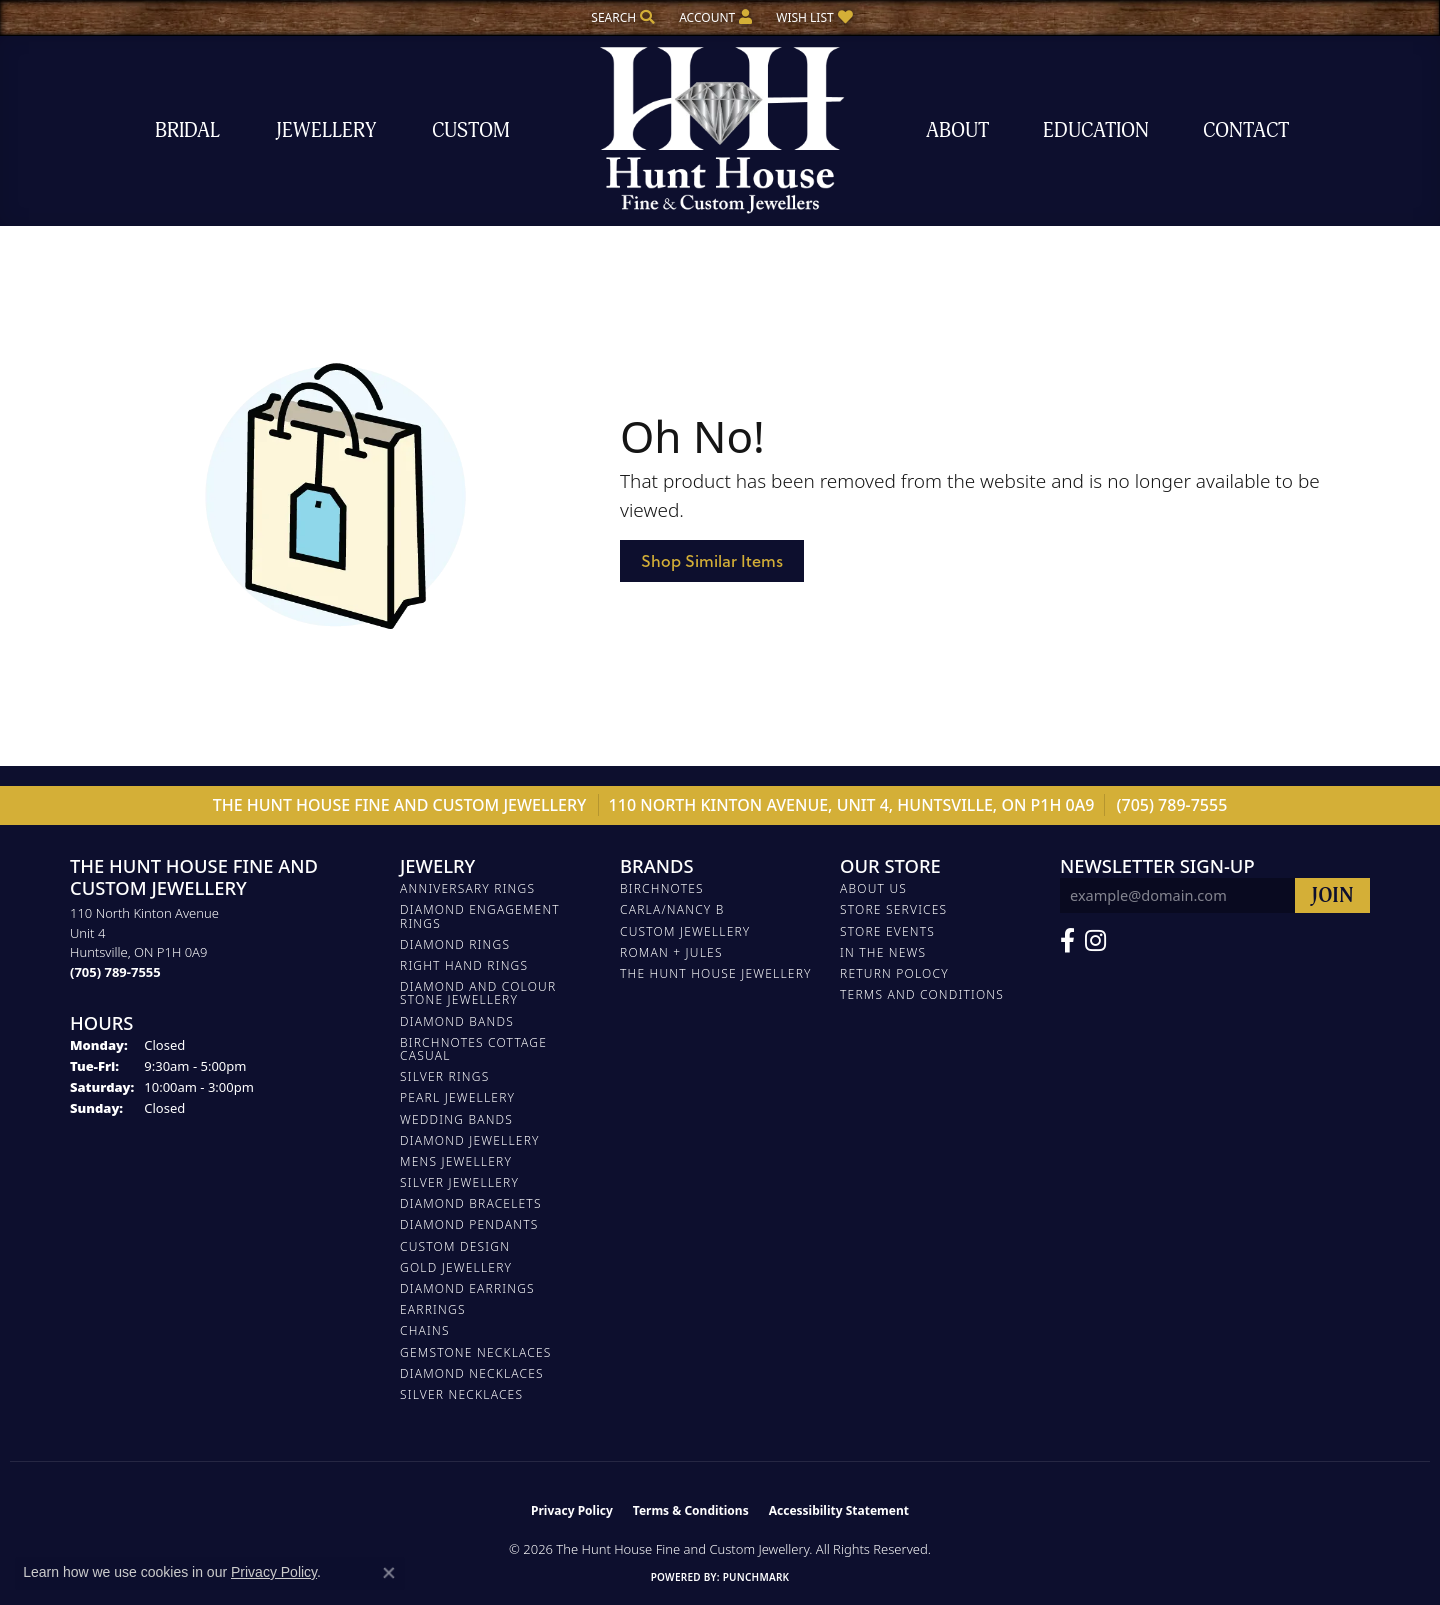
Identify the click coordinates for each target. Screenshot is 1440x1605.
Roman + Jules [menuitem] (671, 952)
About (957, 130)
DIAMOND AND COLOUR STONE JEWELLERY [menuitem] (478, 993)
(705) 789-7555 (1172, 805)
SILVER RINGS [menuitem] (444, 1076)
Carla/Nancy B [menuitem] (672, 909)
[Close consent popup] (389, 1573)
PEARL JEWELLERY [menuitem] (457, 1097)
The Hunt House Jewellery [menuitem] (716, 973)
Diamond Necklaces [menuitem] (472, 1373)
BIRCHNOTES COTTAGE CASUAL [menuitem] (473, 1049)
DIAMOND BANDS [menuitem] (457, 1021)
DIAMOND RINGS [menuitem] (455, 944)
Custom (471, 130)
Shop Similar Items (712, 560)
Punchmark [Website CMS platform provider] (756, 1577)
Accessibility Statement (839, 1510)
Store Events (887, 931)
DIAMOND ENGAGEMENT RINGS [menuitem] (480, 916)
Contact (1246, 130)
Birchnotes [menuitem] (662, 888)
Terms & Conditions (691, 1510)
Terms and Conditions (922, 994)
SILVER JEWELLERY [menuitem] (459, 1182)
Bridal (187, 130)
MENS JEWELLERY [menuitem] (456, 1161)
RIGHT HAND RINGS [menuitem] (464, 965)
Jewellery (326, 130)
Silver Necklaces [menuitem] (461, 1394)
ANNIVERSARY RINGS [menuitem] (467, 888)
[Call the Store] (115, 972)
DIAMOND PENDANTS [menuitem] (469, 1224)
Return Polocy (894, 973)
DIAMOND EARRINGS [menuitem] (467, 1288)
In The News (883, 952)
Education (1096, 130)
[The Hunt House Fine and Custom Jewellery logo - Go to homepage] (720, 130)
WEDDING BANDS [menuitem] (456, 1119)
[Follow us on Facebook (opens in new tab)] (1067, 941)
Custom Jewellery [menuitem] (685, 931)
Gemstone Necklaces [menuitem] (476, 1352)
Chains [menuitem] (425, 1330)
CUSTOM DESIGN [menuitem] (455, 1246)
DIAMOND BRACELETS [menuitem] (471, 1203)
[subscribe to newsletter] (1332, 895)
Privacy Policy (572, 1510)
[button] (621, 17)
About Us (873, 888)
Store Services (893, 909)
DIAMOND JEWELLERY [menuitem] (470, 1140)
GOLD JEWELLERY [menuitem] (456, 1267)
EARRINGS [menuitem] (433, 1309)
